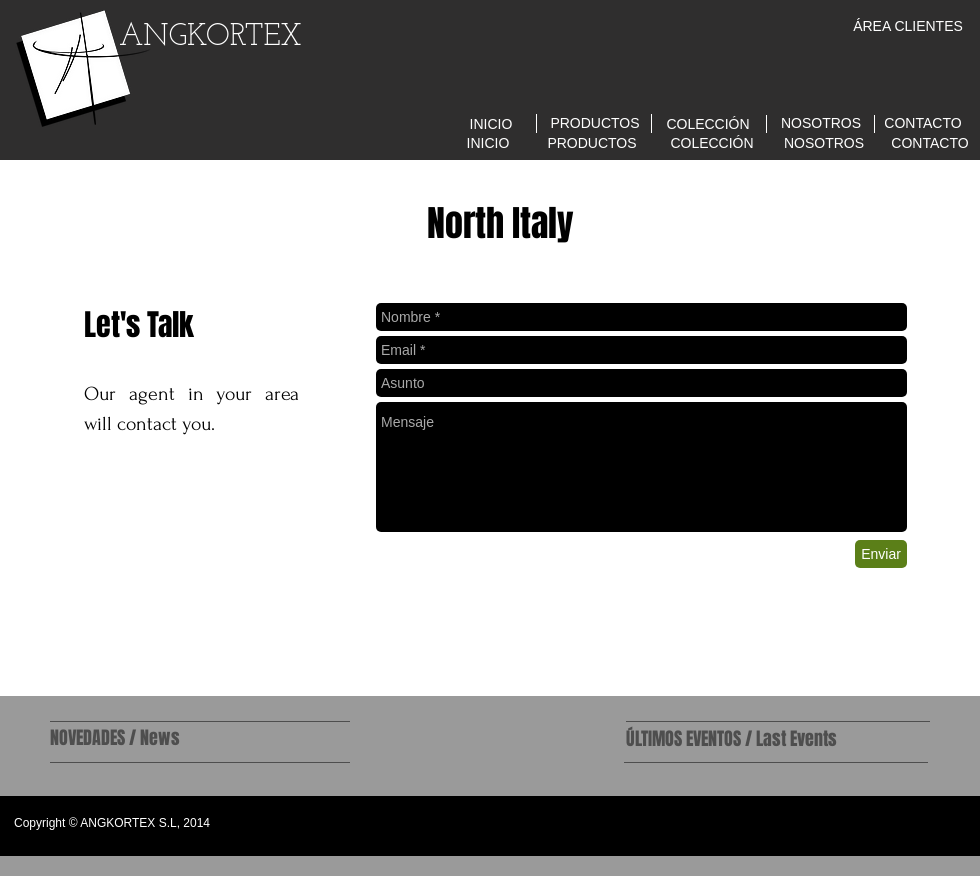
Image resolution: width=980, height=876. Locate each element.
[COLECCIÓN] (708, 124)
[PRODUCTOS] (595, 123)
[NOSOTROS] (821, 123)
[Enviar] (881, 554)
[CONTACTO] (923, 123)
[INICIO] (491, 124)
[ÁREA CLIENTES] (908, 26)
